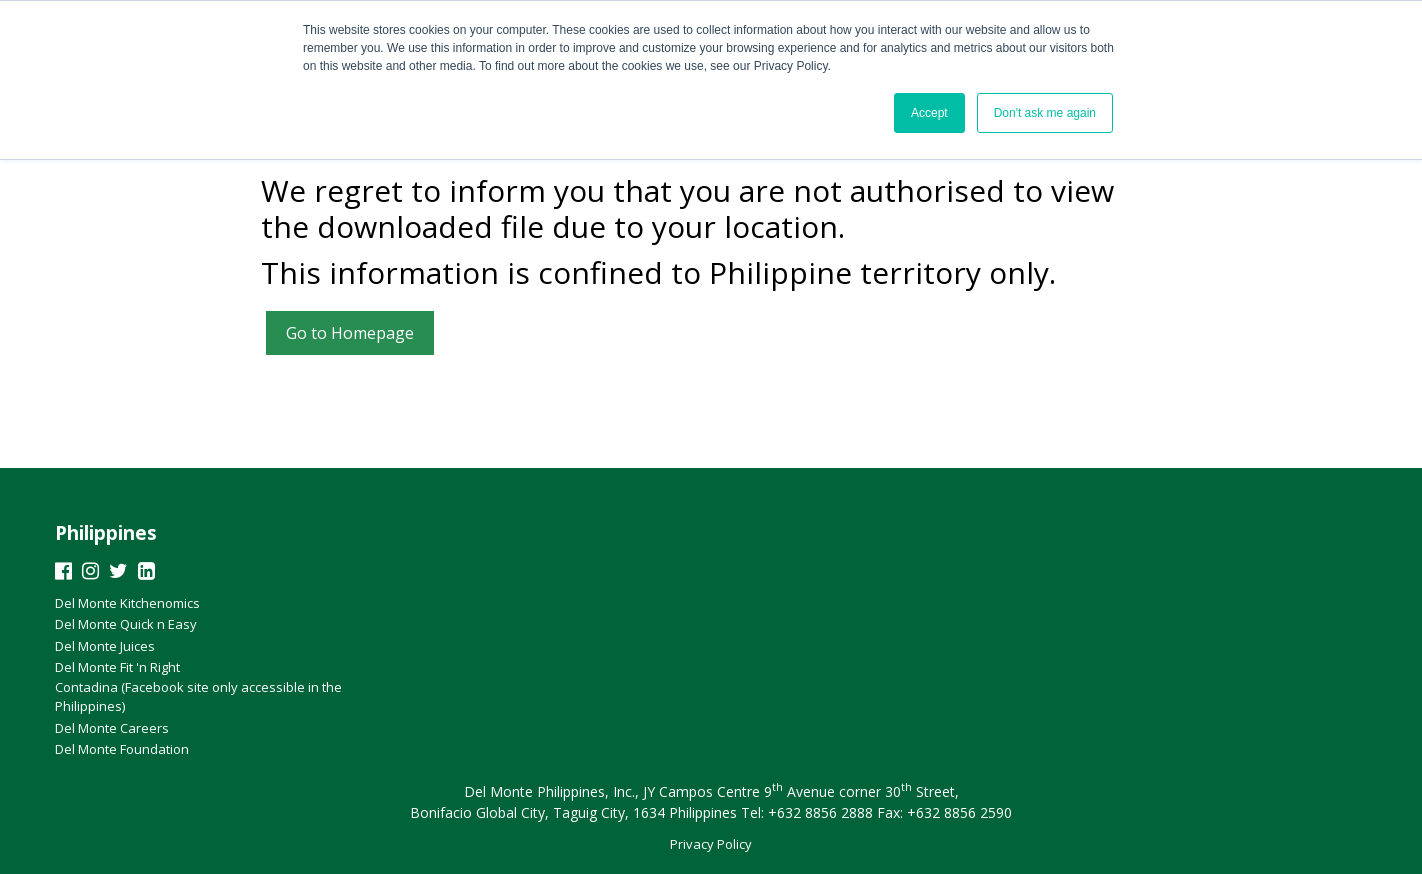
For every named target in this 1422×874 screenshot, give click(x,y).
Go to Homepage (350, 333)
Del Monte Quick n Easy (126, 624)
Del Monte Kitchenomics (127, 603)
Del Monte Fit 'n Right (117, 667)
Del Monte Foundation (122, 749)
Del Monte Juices (105, 646)
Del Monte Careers (112, 728)
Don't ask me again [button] (1045, 113)
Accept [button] (929, 113)
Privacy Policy (711, 844)
